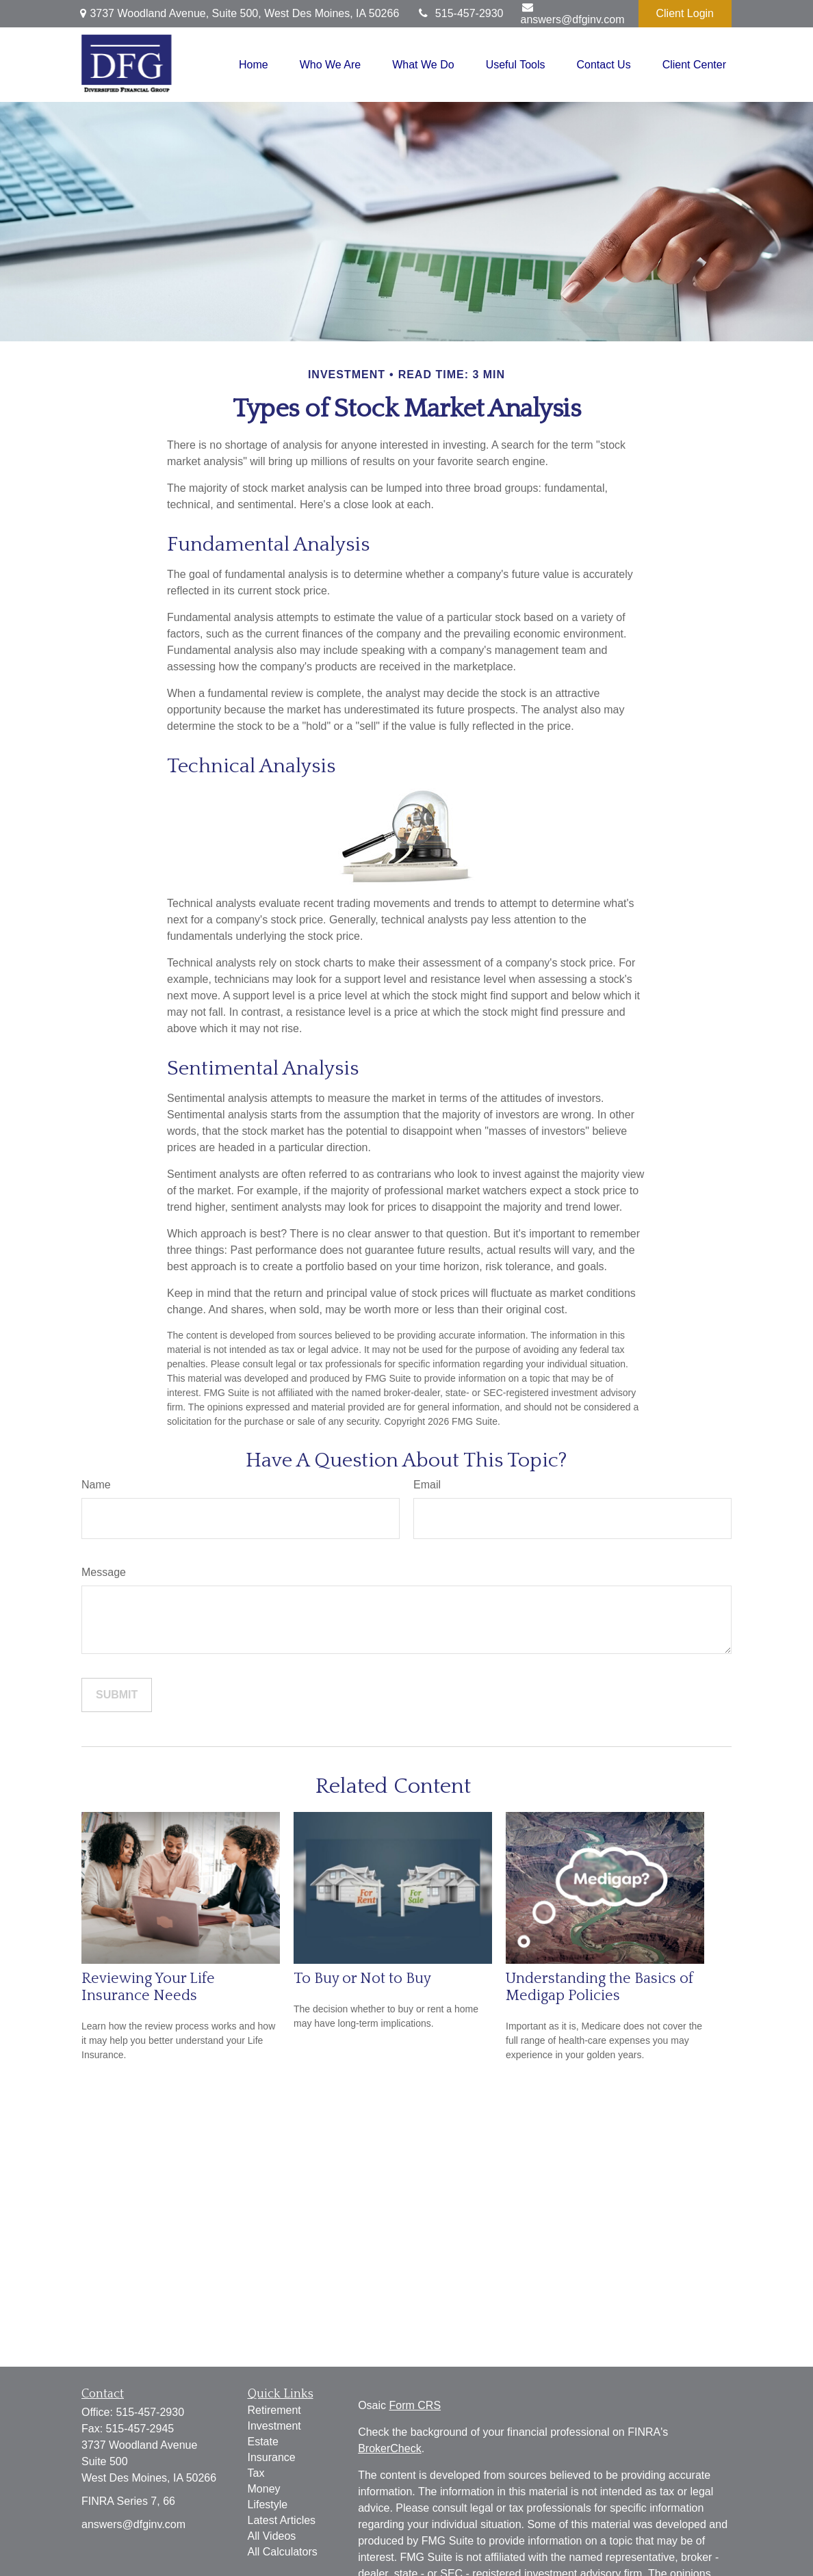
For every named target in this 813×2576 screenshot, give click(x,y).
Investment (274, 2426)
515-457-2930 (459, 13)
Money (264, 2489)
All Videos (272, 2536)
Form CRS (415, 2405)
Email (427, 1484)
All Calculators (283, 2552)
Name (96, 1484)
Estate (263, 2441)
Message (103, 1572)
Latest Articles (282, 2520)
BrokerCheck (389, 2448)
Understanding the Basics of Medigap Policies (599, 1987)
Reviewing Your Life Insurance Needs (148, 1987)
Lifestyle (268, 2504)
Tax (256, 2473)
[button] (253, 65)
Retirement (274, 2410)
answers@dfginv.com (573, 13)
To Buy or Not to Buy (362, 1978)
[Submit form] (116, 1695)
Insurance (272, 2457)
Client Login (685, 13)
